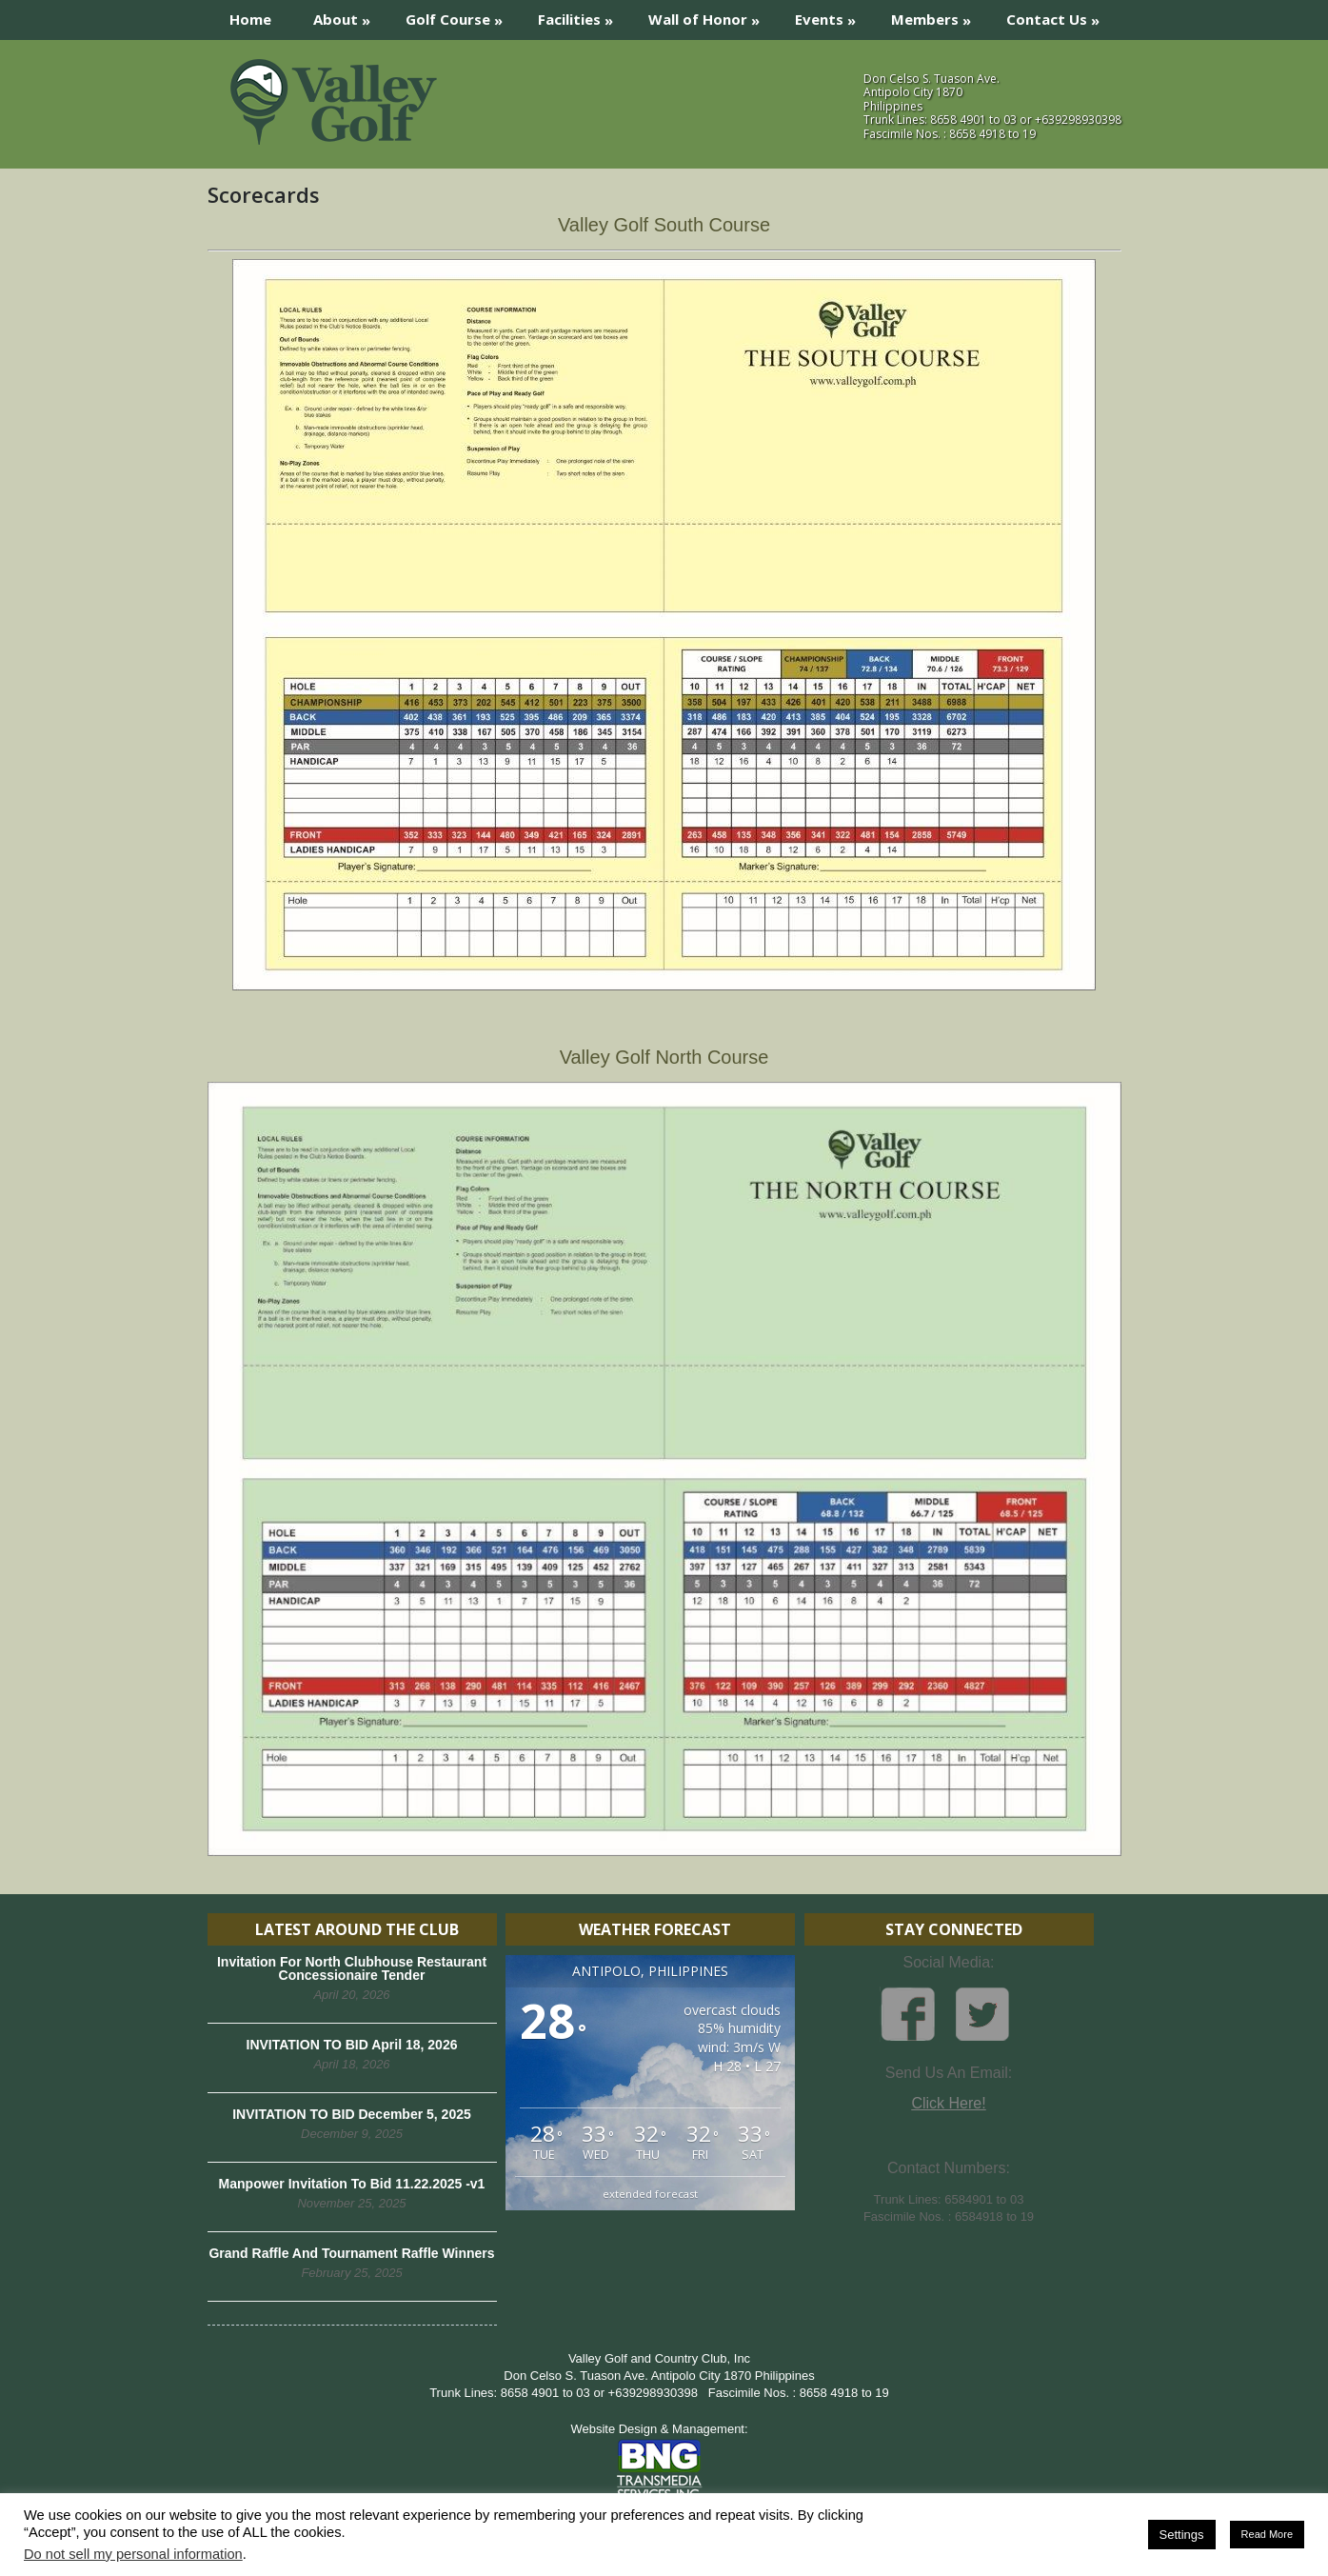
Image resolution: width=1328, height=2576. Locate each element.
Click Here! (948, 2103)
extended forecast (650, 2194)
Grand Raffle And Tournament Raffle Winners (351, 2253)
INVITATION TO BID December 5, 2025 (351, 2114)
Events (831, 15)
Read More (1267, 2534)
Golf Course (460, 15)
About (348, 15)
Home (250, 19)
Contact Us (1059, 15)
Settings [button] (1182, 2534)
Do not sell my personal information (133, 2554)
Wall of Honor (710, 15)
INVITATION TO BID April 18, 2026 (352, 2044)
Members (937, 15)
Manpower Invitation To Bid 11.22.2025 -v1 (352, 2183)
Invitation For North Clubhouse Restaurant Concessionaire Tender (351, 1968)
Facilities (581, 15)
